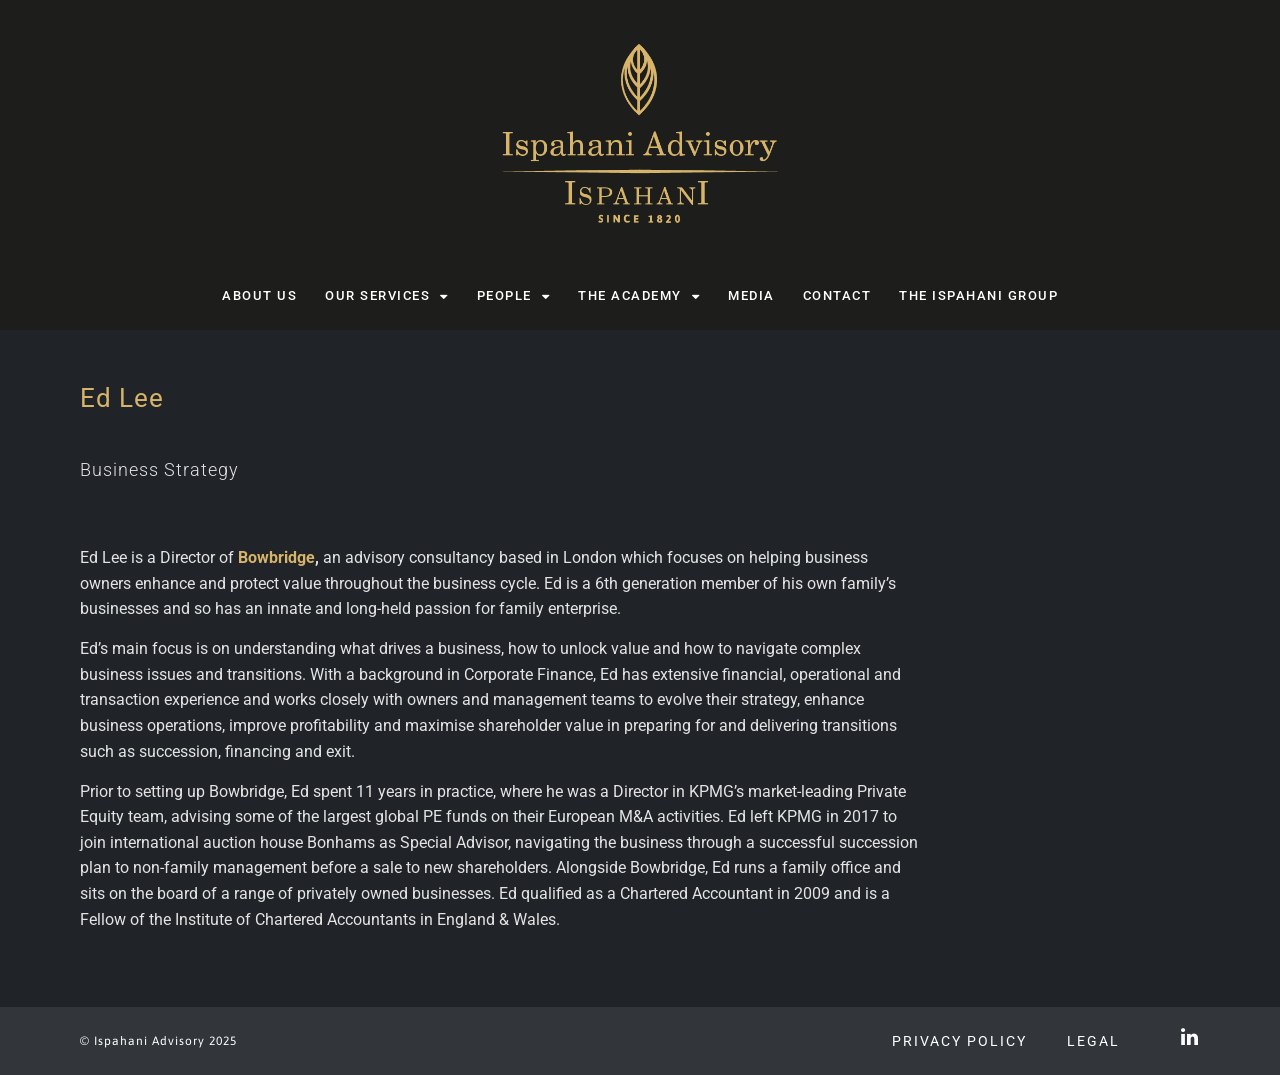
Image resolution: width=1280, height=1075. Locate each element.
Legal (1093, 1041)
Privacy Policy (959, 1041)
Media (751, 295)
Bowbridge (276, 557)
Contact (837, 295)
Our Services (387, 296)
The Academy (639, 296)
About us (259, 295)
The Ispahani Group (978, 295)
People (514, 296)
